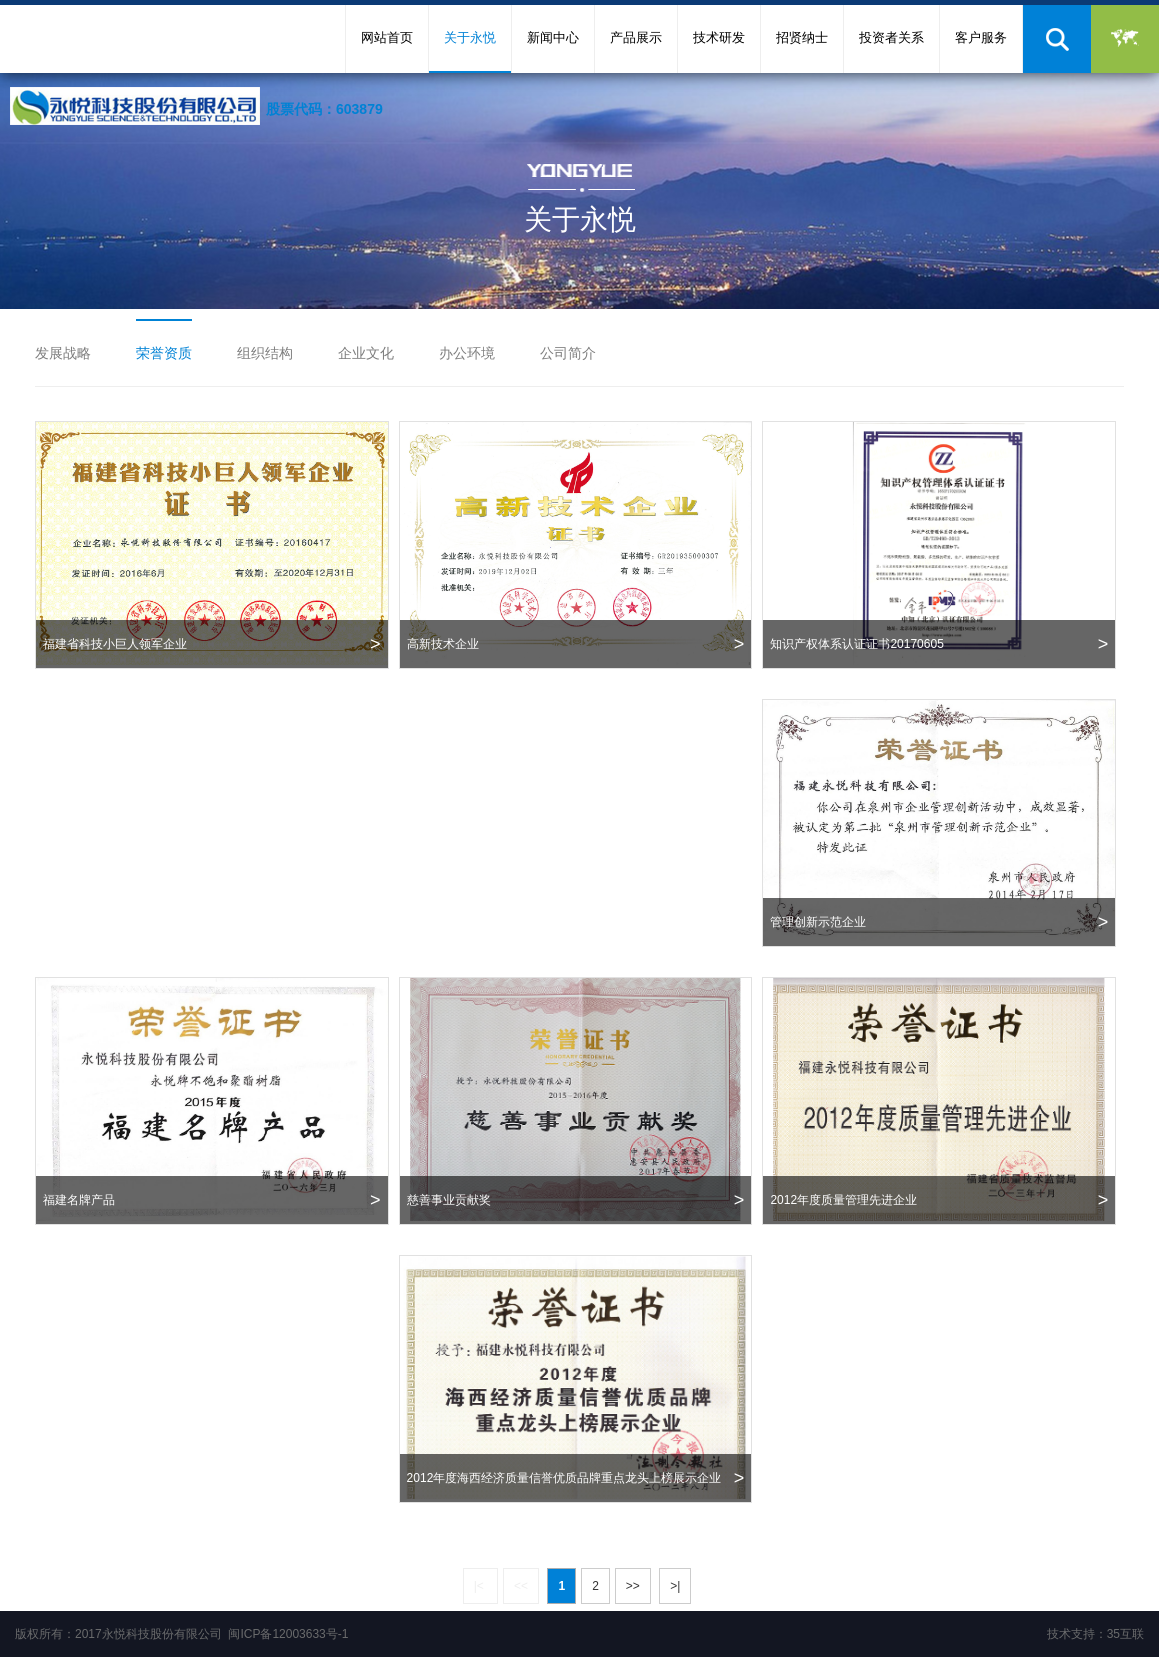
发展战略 (63, 353)
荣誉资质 (164, 353)
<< (521, 1586)
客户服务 (981, 37)
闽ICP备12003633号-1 (288, 1634)
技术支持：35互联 (1095, 1634)
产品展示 (636, 37)
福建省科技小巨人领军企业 (212, 644)
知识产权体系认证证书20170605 (939, 644)
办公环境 (467, 353)
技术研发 (719, 37)
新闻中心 (553, 37)
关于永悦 (470, 37)
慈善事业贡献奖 (576, 1200)
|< (480, 1586)
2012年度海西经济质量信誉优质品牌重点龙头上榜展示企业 (576, 1478)
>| (675, 1586)
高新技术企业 (576, 644)
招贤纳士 (802, 37)
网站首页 (387, 37)
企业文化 (366, 353)
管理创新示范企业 (939, 922)
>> (633, 1586)
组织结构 (265, 353)
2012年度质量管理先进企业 (939, 1200)
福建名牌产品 (212, 1200)
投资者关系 (891, 37)
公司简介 (568, 353)
